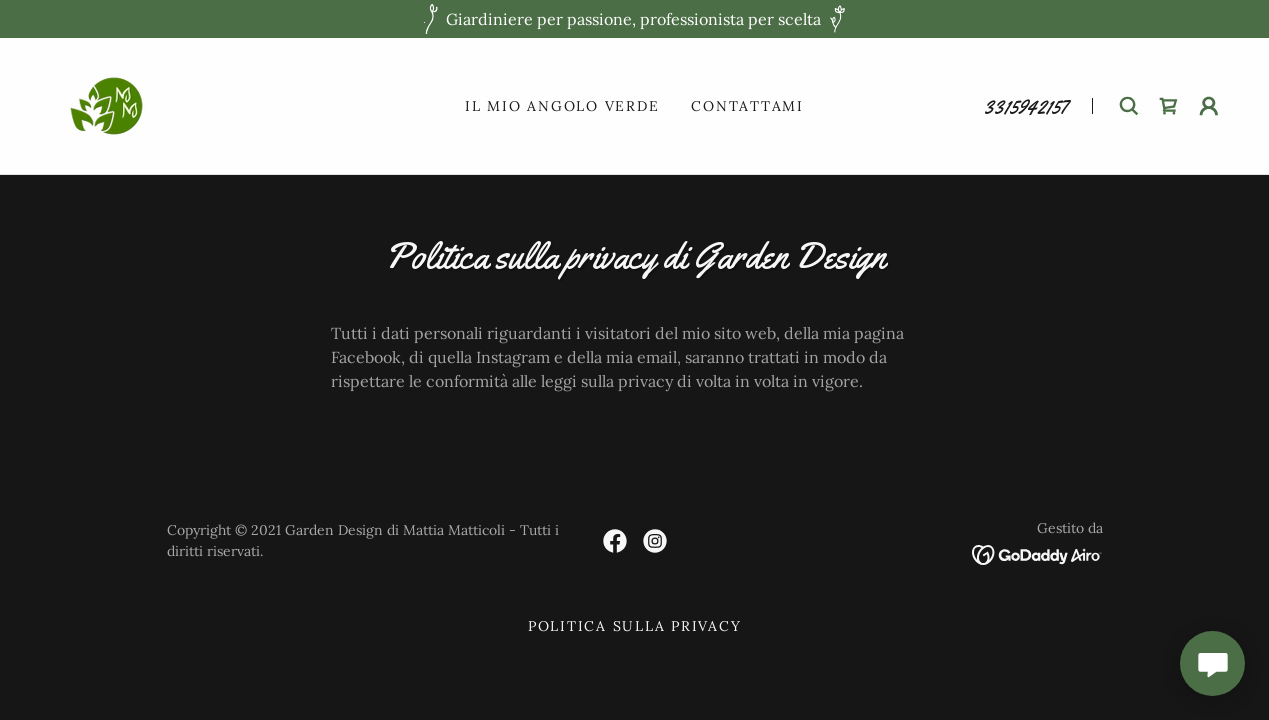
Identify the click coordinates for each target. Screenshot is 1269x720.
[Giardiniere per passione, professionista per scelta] (634, 19)
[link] (106, 104)
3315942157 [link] (1026, 107)
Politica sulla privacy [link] (635, 626)
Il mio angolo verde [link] (562, 106)
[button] (1209, 106)
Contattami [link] (747, 106)
